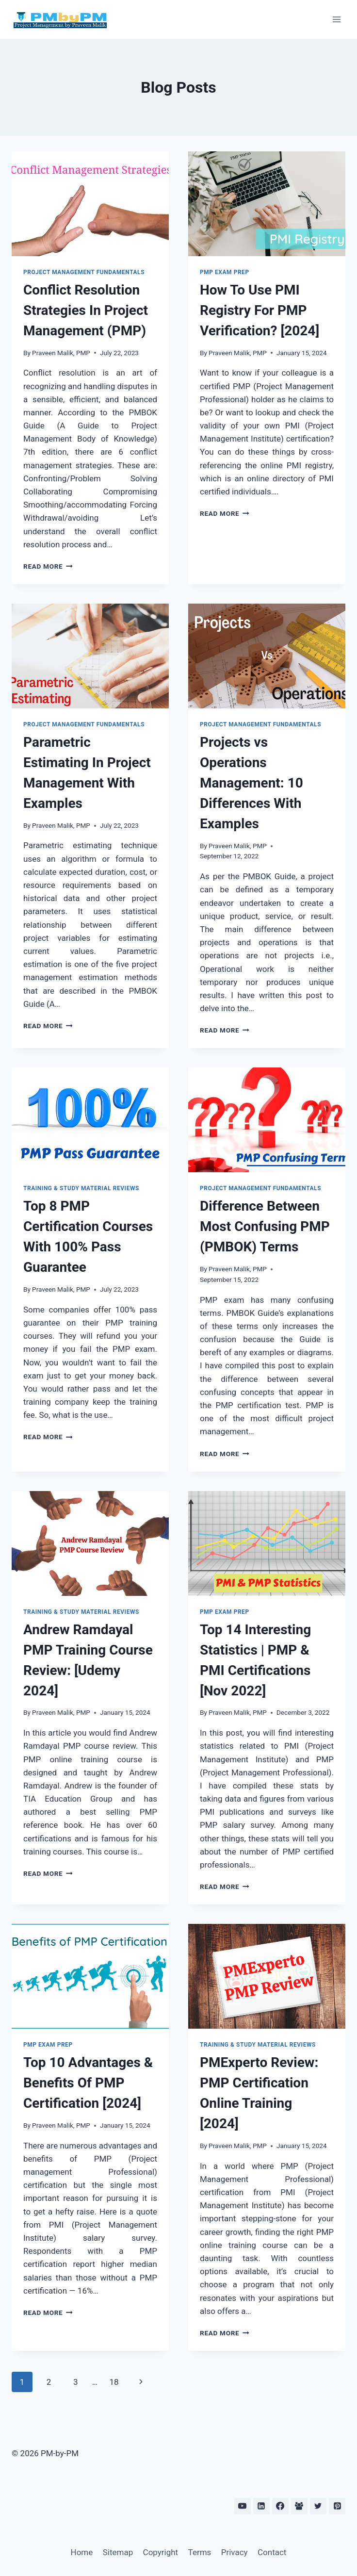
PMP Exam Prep (224, 272)
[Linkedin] (261, 2506)
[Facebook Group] (299, 2506)
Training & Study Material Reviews (81, 1188)
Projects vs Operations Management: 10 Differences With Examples (251, 783)
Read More (48, 566)
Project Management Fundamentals (84, 272)
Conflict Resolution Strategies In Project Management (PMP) (85, 310)
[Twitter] (318, 2506)
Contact (272, 2552)
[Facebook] (280, 2506)
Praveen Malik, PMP (61, 353)
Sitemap (118, 2552)
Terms (199, 2552)
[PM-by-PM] (60, 19)
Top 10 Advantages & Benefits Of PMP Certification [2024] (88, 2082)
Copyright (160, 2552)
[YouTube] (242, 2506)
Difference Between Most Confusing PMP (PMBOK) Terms (265, 1226)
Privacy (234, 2552)
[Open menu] (336, 19)
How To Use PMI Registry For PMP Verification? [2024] (259, 310)
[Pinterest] (337, 2506)
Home (82, 2552)
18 (113, 2382)
